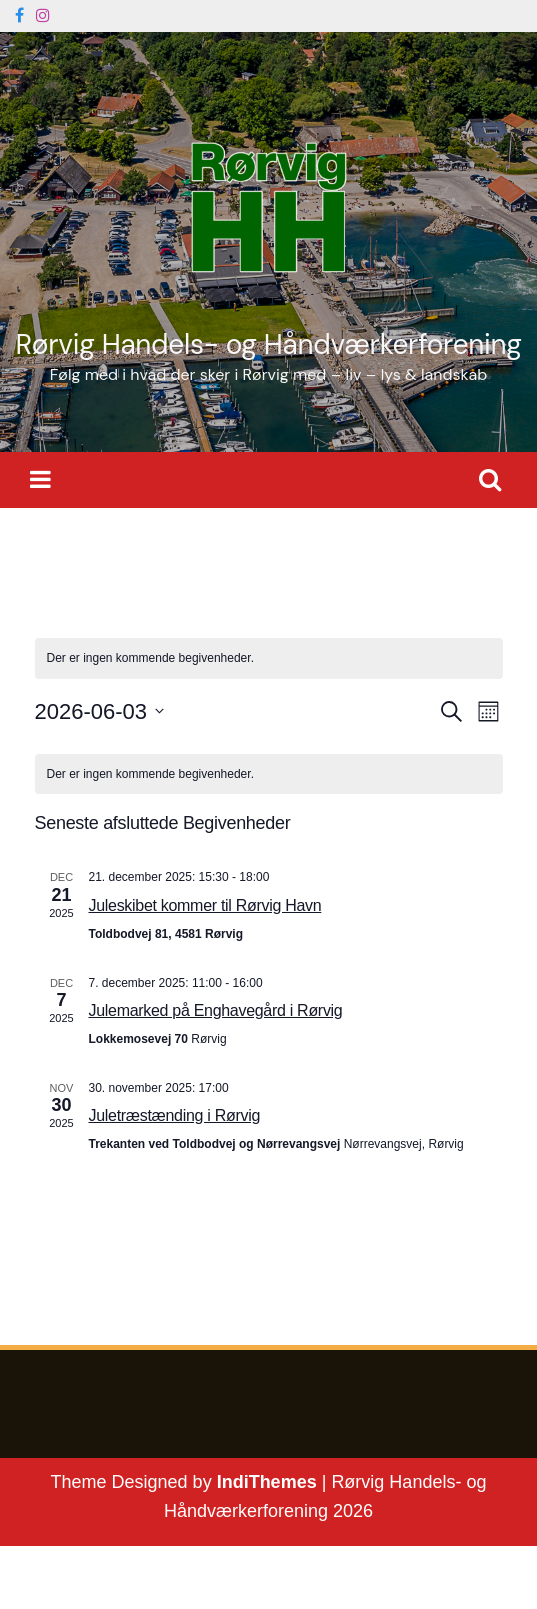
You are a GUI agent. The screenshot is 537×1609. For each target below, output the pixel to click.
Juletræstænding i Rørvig (175, 1115)
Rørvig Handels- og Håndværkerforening (268, 344)
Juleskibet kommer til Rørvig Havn (205, 905)
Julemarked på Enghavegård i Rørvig (216, 1010)
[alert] (269, 774)
